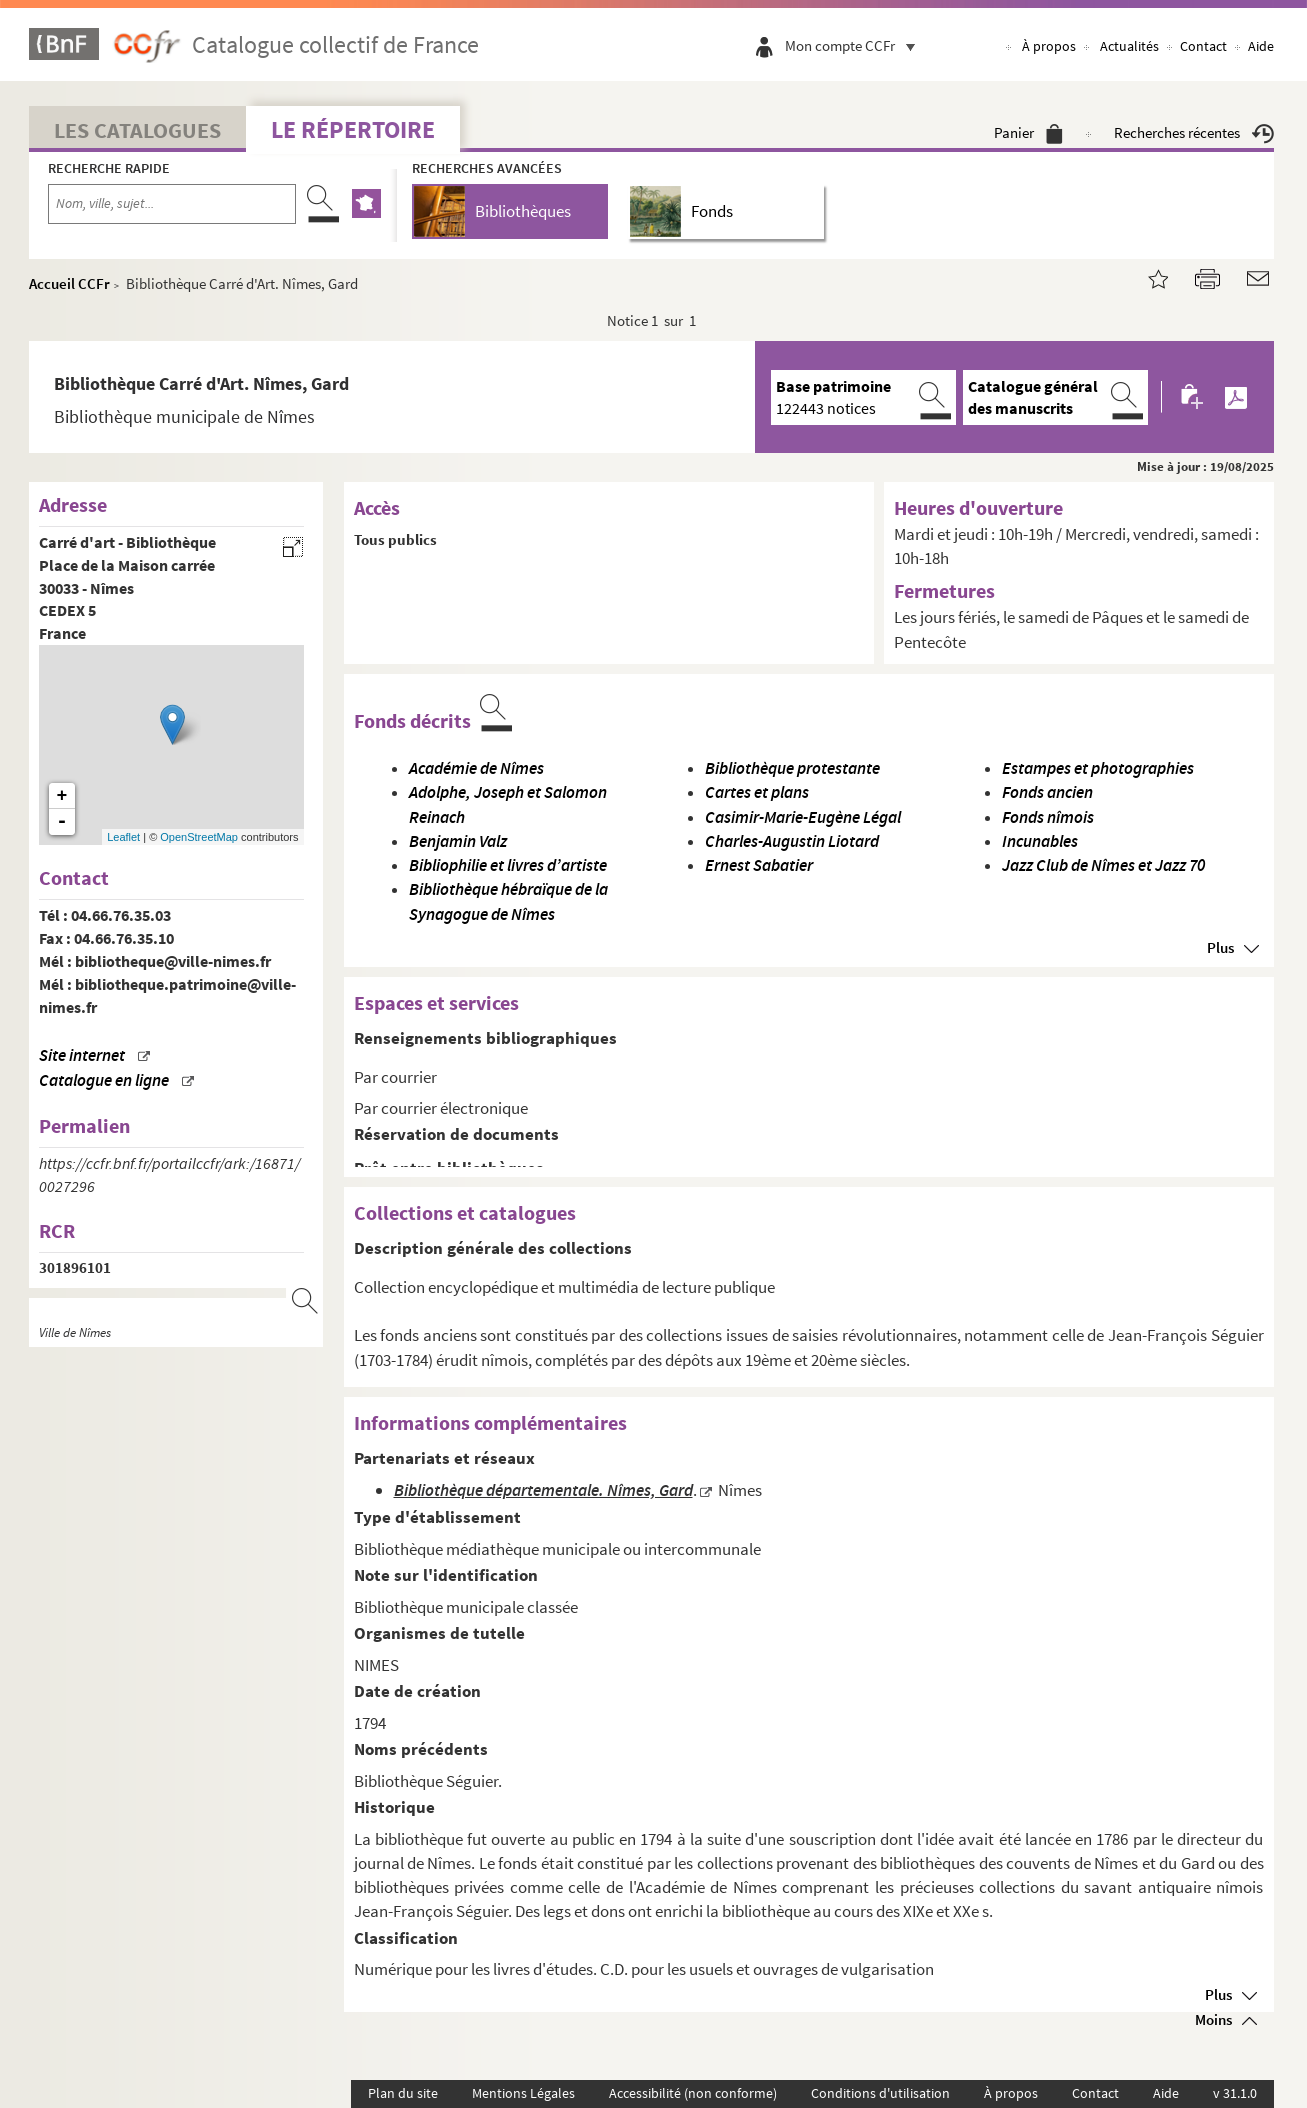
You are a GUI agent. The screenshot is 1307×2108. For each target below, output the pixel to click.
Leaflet (123, 837)
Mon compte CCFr (855, 45)
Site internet (82, 1055)
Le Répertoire (353, 129)
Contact (1203, 46)
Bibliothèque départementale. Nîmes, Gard (543, 1490)
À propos (1049, 46)
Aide (1261, 46)
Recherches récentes (1194, 132)
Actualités (1129, 46)
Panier (1028, 132)
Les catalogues (137, 130)
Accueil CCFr (69, 283)
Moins (1213, 2019)
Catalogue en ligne (104, 1080)
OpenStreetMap (199, 837)
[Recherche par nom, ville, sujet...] (172, 204)
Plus (1220, 947)
